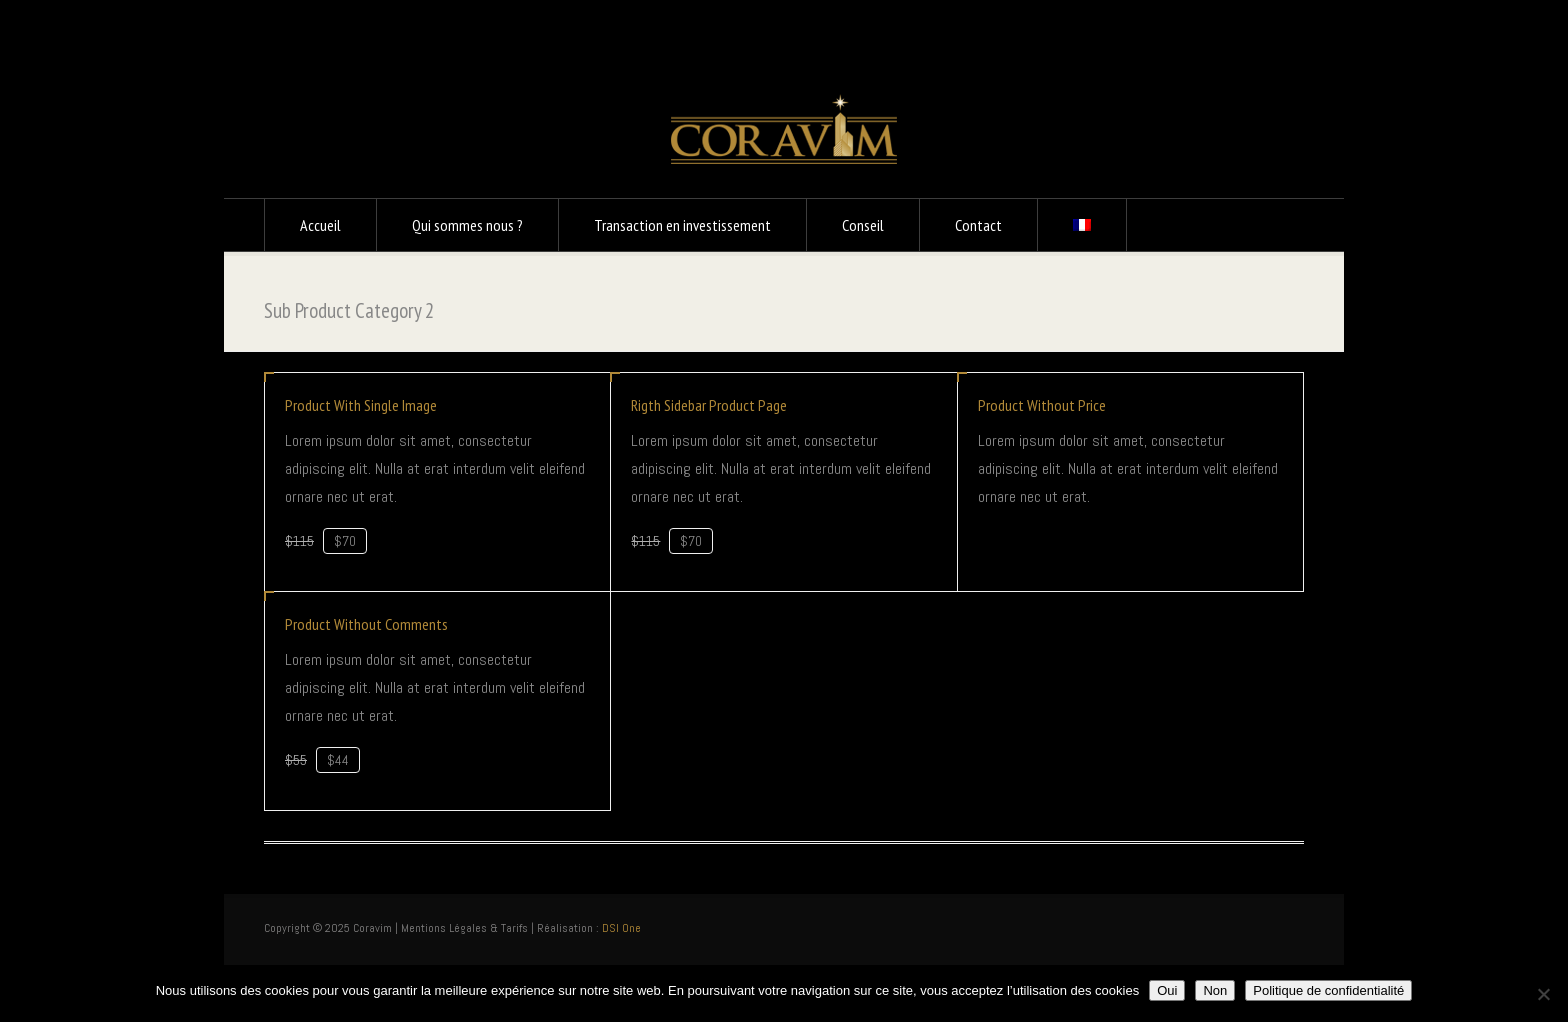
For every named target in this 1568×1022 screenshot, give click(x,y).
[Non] (1543, 994)
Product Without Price (1042, 405)
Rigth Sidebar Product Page (709, 405)
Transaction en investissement (682, 225)
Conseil (863, 225)
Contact (978, 225)
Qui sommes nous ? (467, 225)
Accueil (320, 225)
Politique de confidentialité (1328, 990)
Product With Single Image (361, 405)
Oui (1167, 990)
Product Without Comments (366, 624)
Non (1215, 990)
